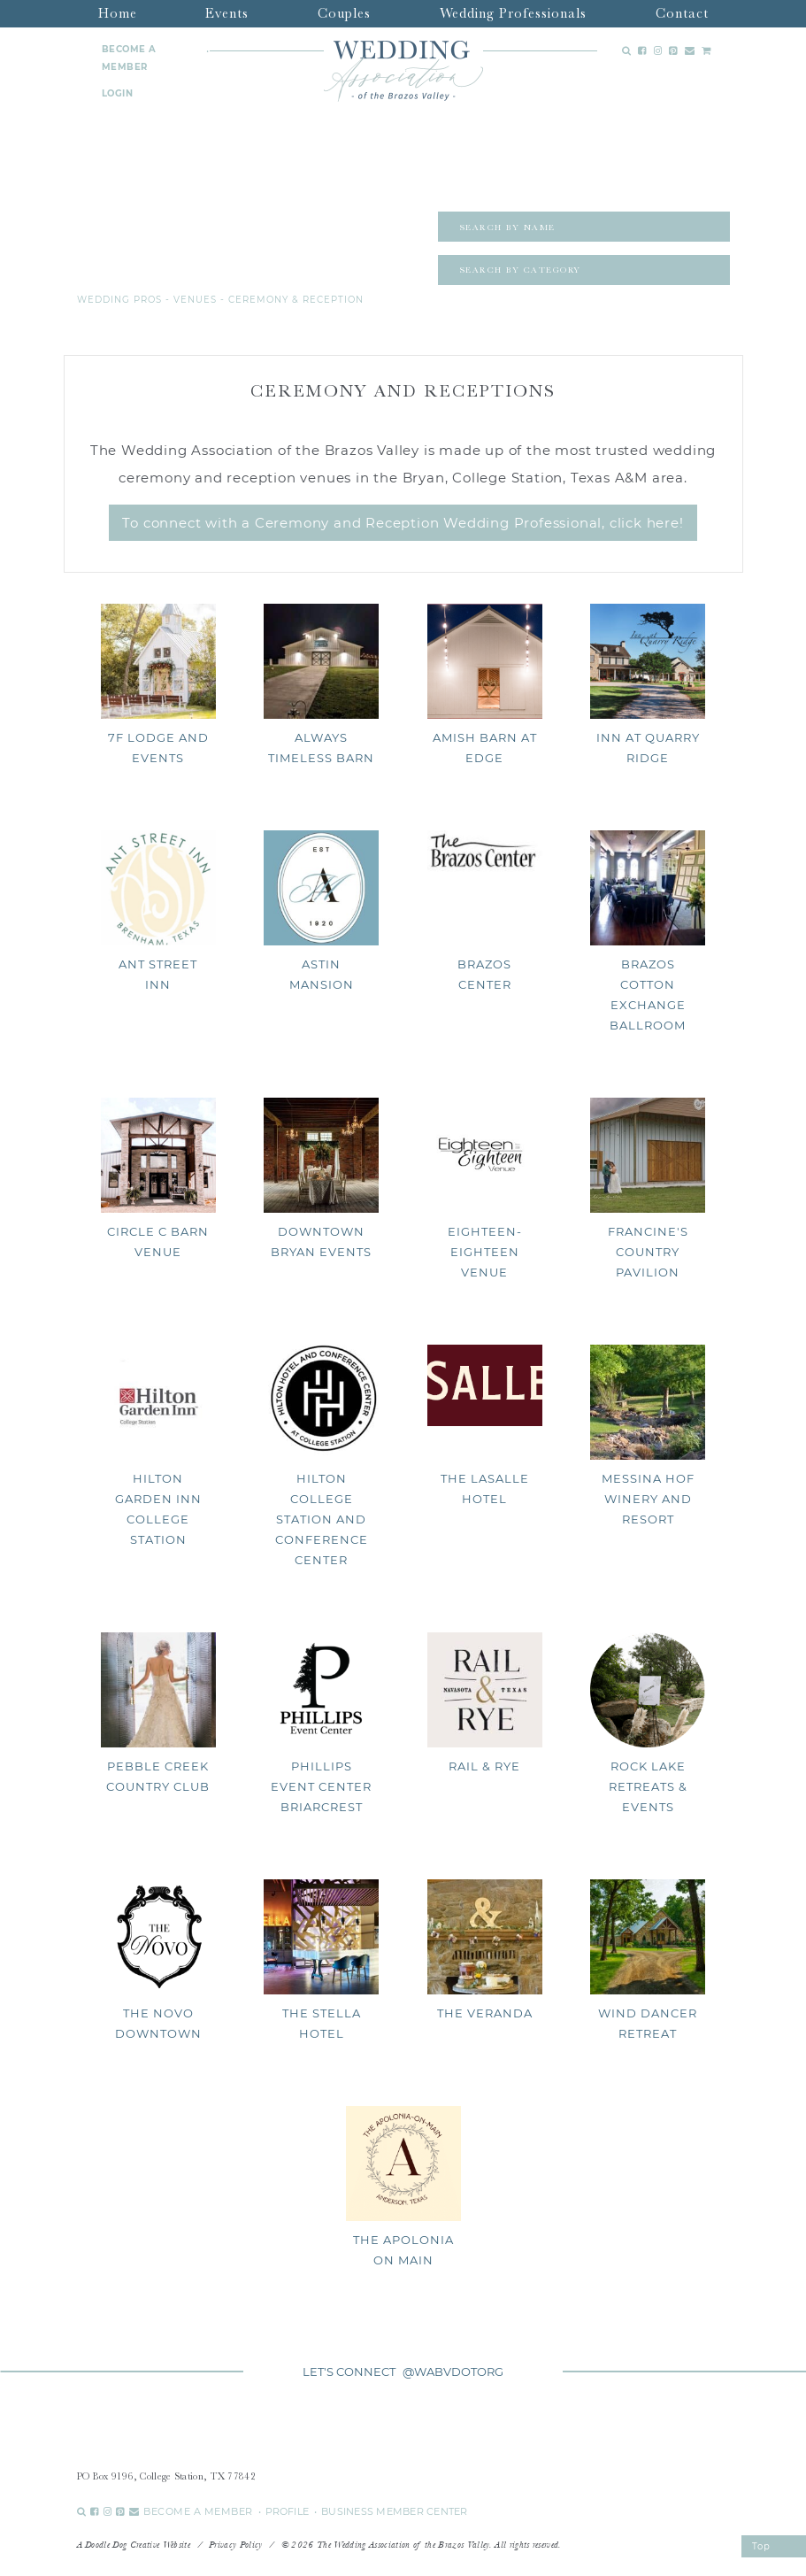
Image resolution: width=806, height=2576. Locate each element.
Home (117, 13)
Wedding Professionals (513, 13)
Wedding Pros (119, 299)
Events (227, 13)
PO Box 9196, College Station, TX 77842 (166, 2476)
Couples (344, 13)
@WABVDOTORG (453, 2371)
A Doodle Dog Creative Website (134, 2544)
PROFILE (287, 2511)
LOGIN (118, 93)
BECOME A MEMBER (129, 58)
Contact (682, 13)
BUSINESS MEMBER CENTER (394, 2511)
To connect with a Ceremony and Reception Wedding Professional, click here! (402, 522)
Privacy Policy (236, 2544)
